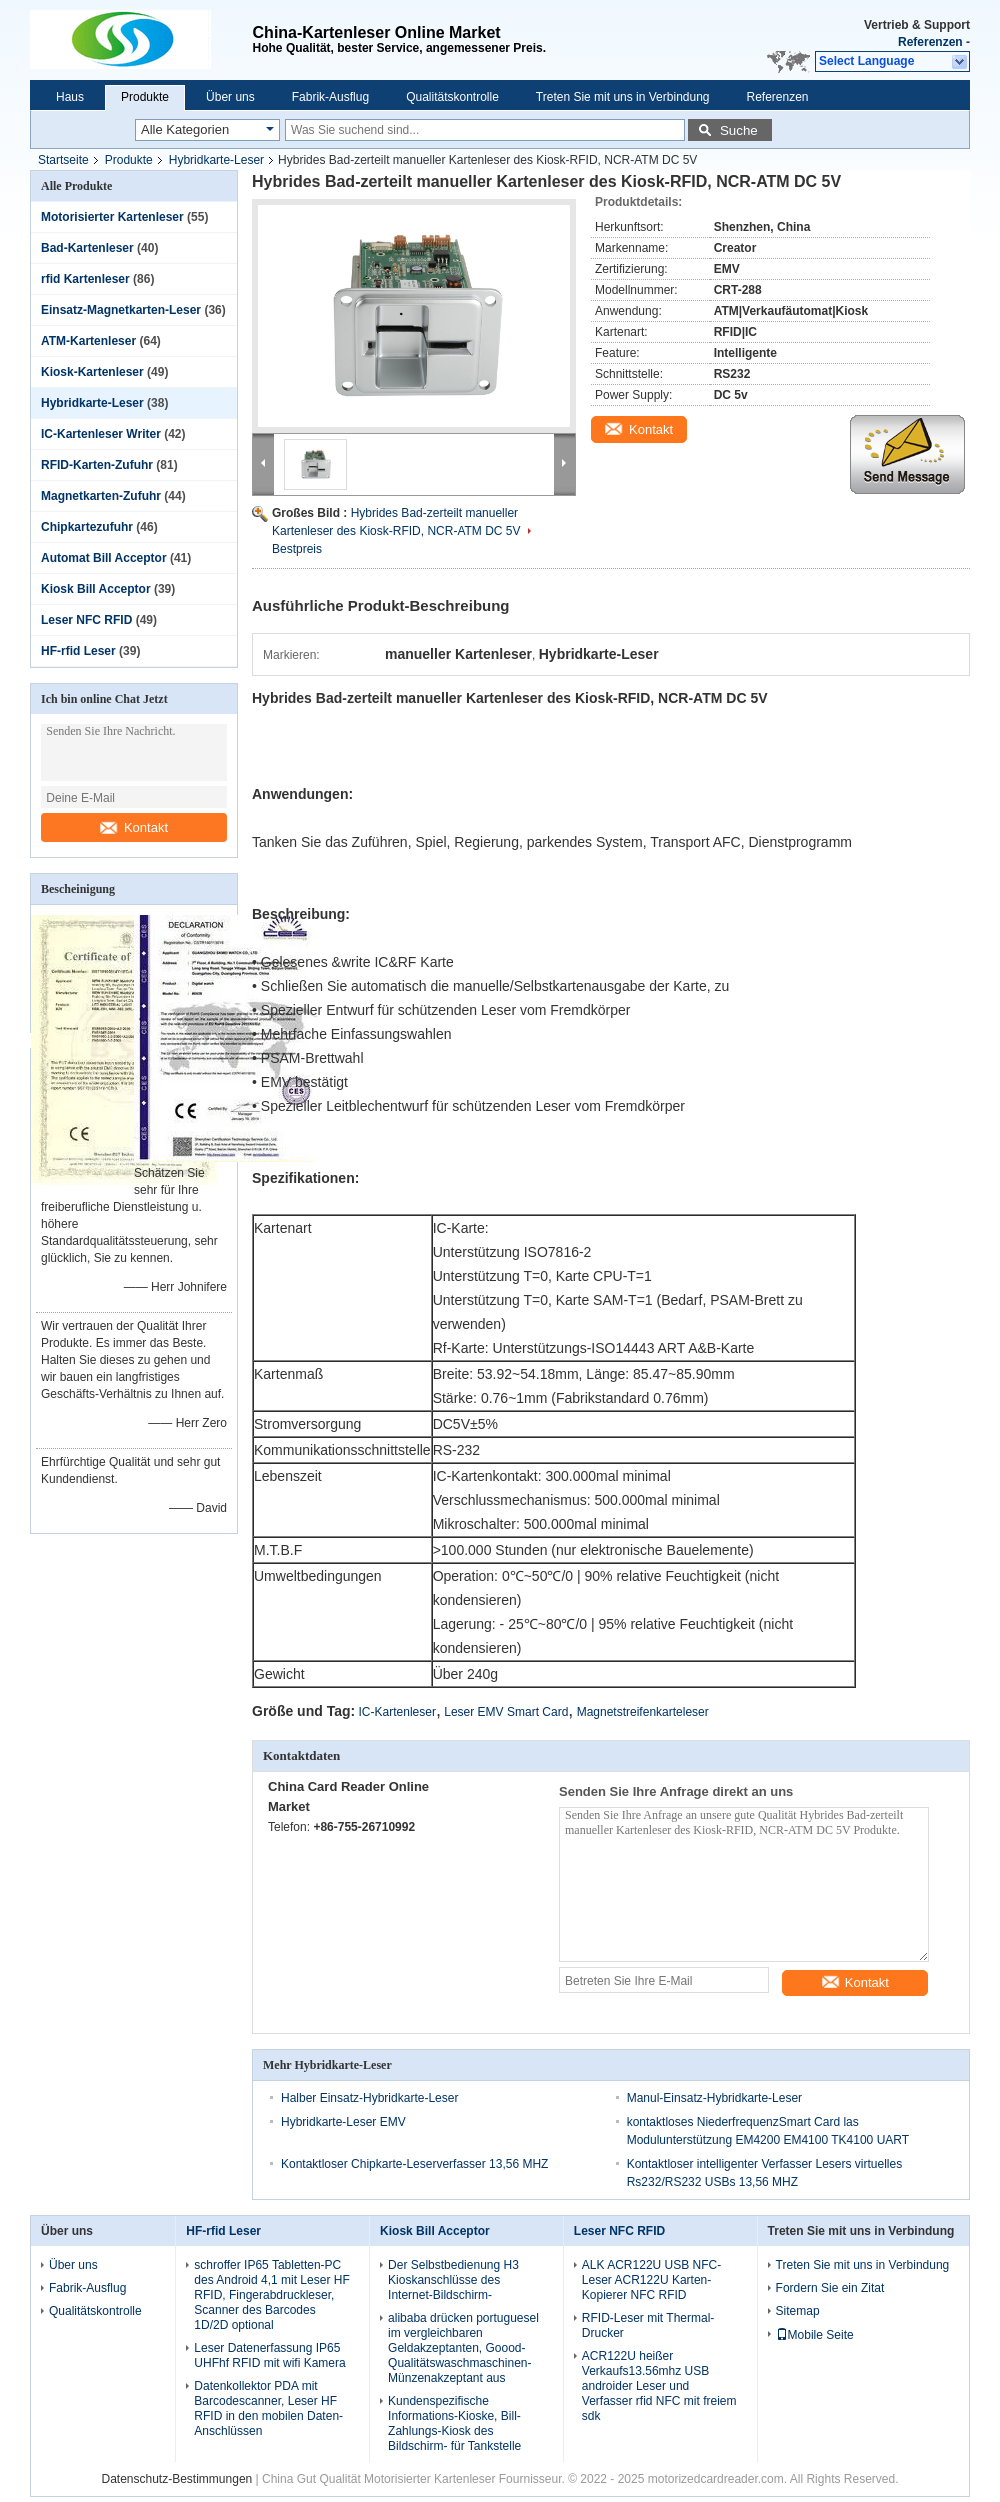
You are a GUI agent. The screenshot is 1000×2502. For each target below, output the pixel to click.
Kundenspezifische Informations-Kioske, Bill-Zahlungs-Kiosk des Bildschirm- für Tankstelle (454, 2423)
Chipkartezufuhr (87, 527)
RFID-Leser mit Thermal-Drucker (648, 2325)
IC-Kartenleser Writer (101, 434)
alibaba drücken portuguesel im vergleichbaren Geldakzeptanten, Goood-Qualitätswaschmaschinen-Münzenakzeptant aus (463, 2348)
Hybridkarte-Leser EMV (343, 2122)
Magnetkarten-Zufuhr (101, 496)
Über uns (230, 97)
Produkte (145, 97)
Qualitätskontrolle (452, 97)
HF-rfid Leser (78, 651)
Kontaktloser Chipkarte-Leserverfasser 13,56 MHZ (414, 2164)
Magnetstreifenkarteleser (643, 1712)
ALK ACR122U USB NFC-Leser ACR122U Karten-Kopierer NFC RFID (651, 2280)
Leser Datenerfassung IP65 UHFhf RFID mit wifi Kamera (269, 2355)
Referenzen (930, 42)
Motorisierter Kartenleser (112, 217)
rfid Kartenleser (85, 279)
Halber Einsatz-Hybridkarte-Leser (369, 2098)
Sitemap (798, 2311)
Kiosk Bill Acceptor (96, 589)
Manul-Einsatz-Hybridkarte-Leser (714, 2098)
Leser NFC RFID (86, 620)
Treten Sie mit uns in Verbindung (623, 97)
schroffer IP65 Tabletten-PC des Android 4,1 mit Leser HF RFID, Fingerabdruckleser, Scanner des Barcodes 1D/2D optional (271, 2295)
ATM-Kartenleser (88, 341)
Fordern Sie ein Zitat (830, 2288)
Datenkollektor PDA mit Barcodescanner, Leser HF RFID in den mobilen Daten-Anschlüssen (268, 2408)
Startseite (63, 160)
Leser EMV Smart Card (506, 1712)
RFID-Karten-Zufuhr (97, 465)
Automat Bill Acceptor (104, 558)
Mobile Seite (815, 2335)
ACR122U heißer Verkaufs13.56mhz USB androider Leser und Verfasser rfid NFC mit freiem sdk (659, 2386)
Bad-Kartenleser (87, 248)
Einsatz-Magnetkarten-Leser (121, 310)
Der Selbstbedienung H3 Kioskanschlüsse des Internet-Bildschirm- (453, 2280)
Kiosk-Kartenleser (92, 372)
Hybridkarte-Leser (216, 160)
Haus (70, 97)
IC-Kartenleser (397, 1712)
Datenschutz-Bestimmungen (176, 2479)
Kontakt (134, 827)
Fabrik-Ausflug (330, 97)
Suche (739, 130)
